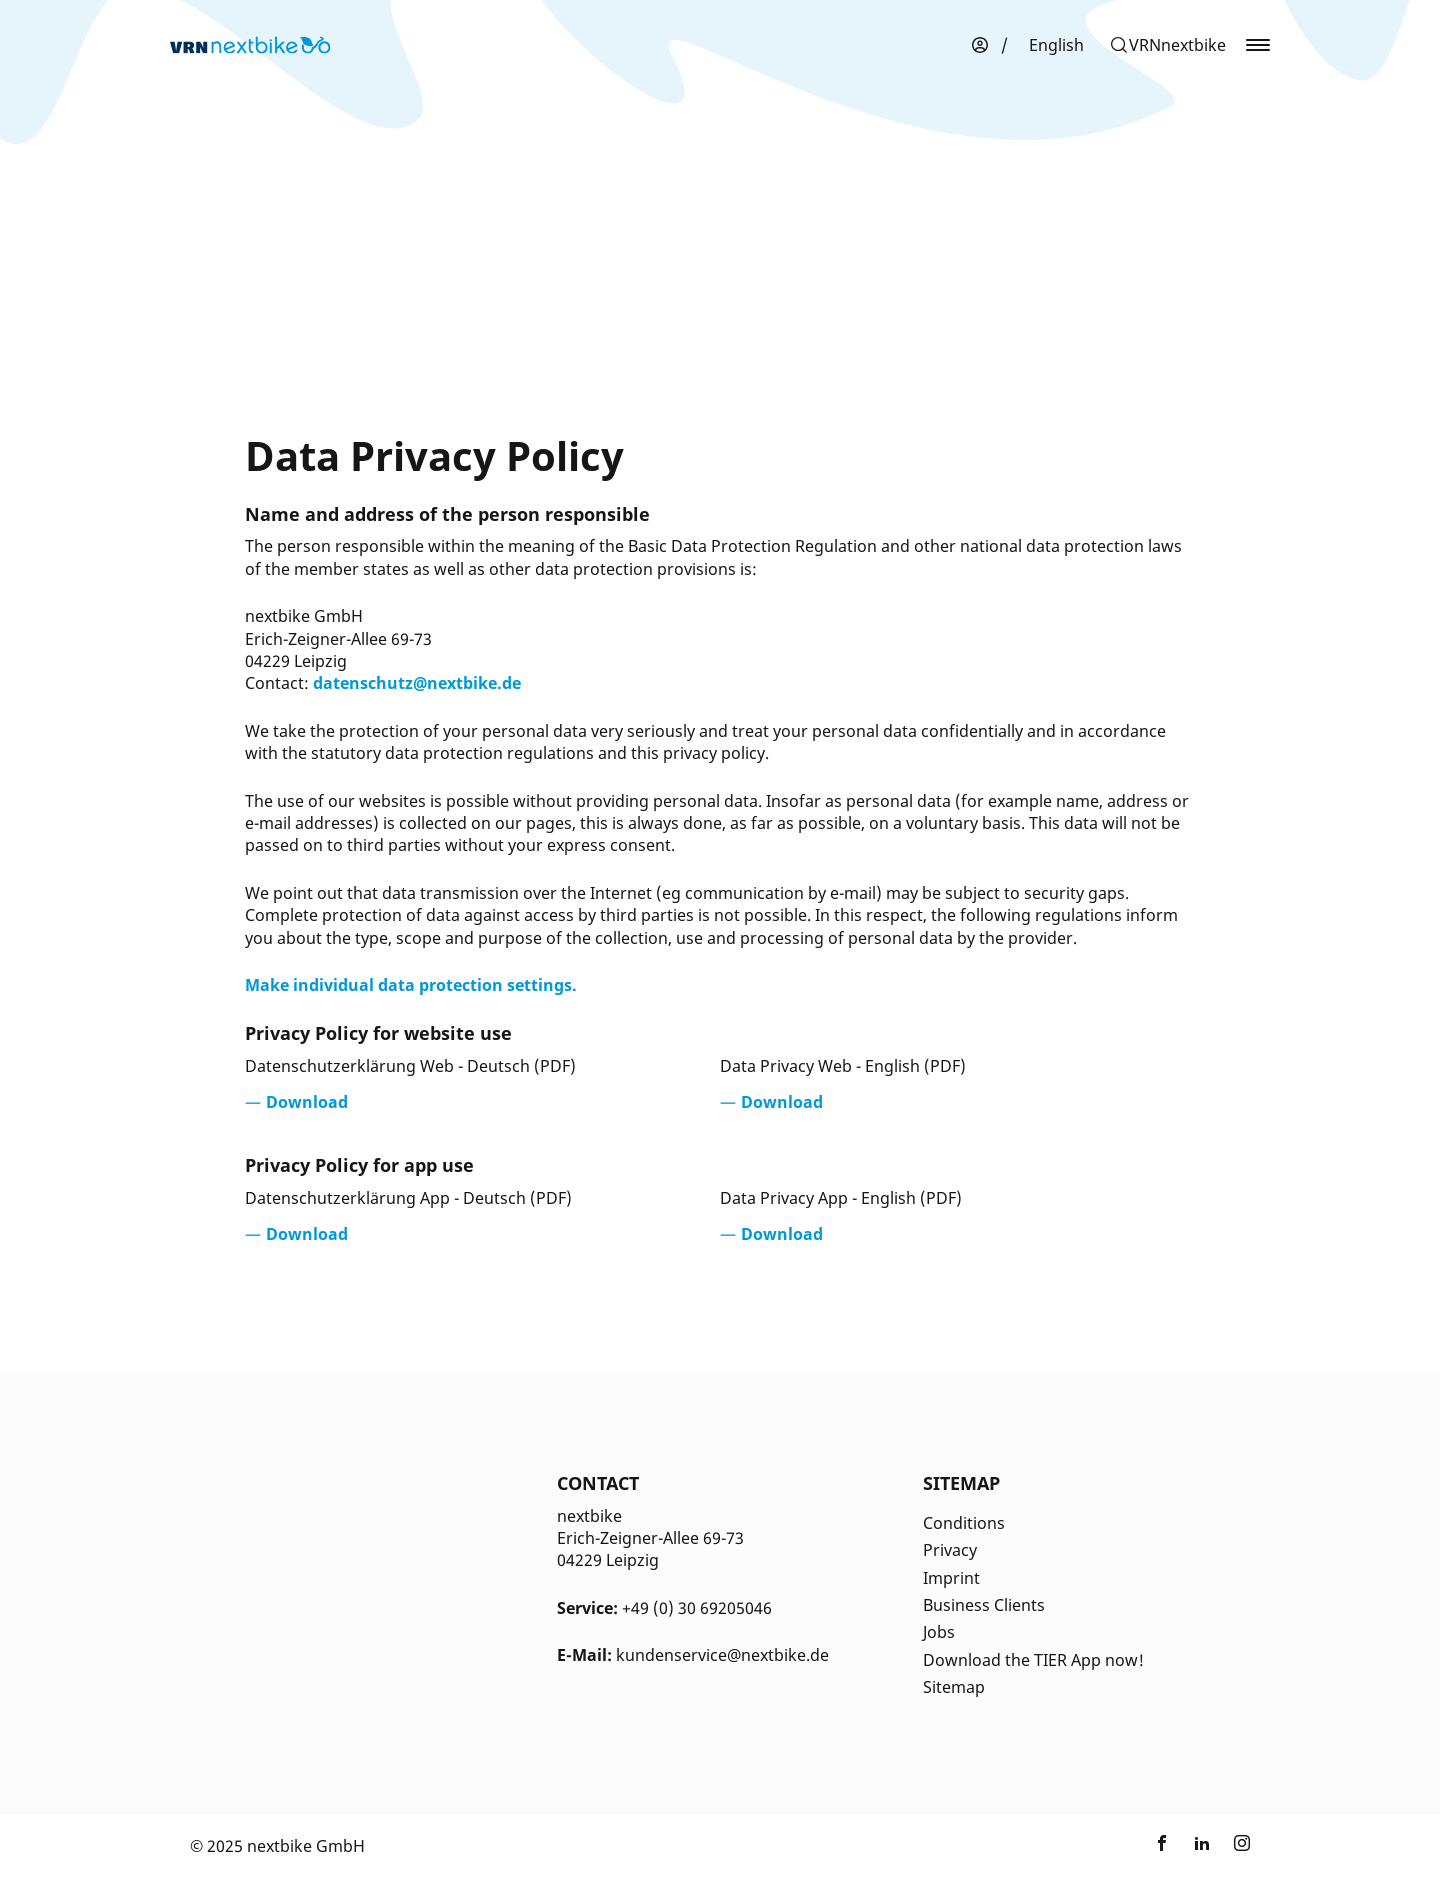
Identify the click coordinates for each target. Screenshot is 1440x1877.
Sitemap (954, 1687)
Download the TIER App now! (1033, 1660)
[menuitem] (1056, 45)
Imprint (951, 1578)
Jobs (939, 1632)
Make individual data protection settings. (411, 985)
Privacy (950, 1550)
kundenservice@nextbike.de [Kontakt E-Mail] (722, 1655)
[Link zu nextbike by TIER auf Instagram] (1242, 1846)
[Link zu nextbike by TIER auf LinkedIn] (1202, 1846)
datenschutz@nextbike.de (417, 683)
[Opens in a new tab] (296, 1102)
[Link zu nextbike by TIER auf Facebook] (1162, 1846)
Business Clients (984, 1605)
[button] (1167, 45)
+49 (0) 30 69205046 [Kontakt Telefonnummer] (697, 1608)
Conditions (964, 1523)
